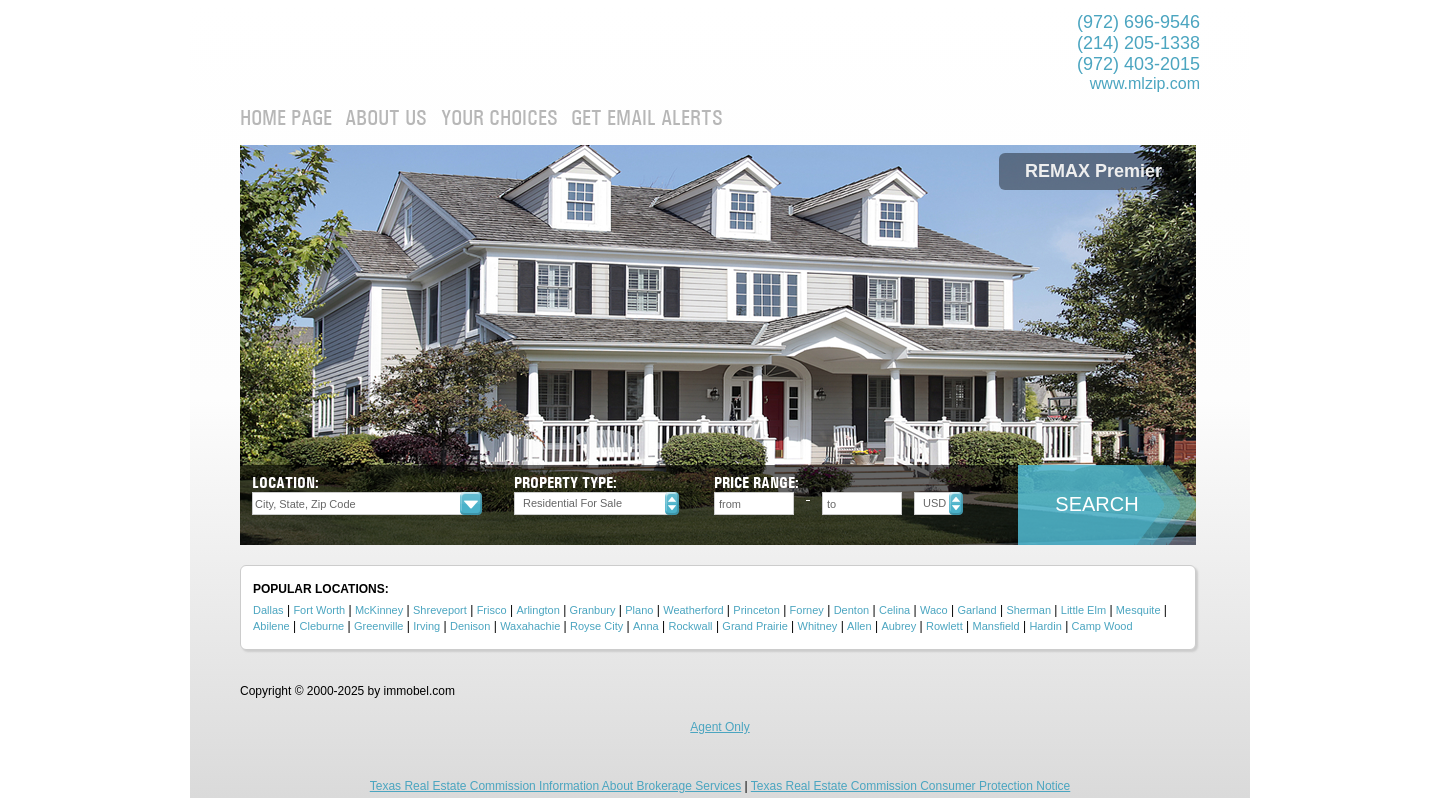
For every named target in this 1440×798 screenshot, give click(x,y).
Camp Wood (1102, 626)
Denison (470, 626)
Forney (807, 610)
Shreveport (440, 610)
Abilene (271, 626)
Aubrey (898, 626)
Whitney (818, 626)
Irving (426, 626)
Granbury (593, 610)
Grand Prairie (754, 626)
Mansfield (996, 626)
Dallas (268, 610)
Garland (976, 610)
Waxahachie (530, 626)
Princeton (756, 610)
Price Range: (756, 482)
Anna (646, 626)
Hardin (1045, 626)
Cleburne (322, 626)
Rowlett (944, 626)
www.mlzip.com (1145, 83)
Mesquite (1138, 610)
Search (1096, 504)
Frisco (492, 610)
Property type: (565, 482)
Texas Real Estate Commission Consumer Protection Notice (910, 786)
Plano (639, 610)
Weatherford (693, 610)
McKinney (379, 610)
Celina (894, 610)
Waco (934, 610)
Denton (851, 610)
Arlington (537, 610)
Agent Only (719, 727)
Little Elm (1083, 610)
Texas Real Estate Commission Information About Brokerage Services (556, 786)
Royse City (596, 626)
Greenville (379, 626)
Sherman (1028, 610)
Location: (285, 482)
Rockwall (691, 626)
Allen (859, 626)
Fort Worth (319, 610)
